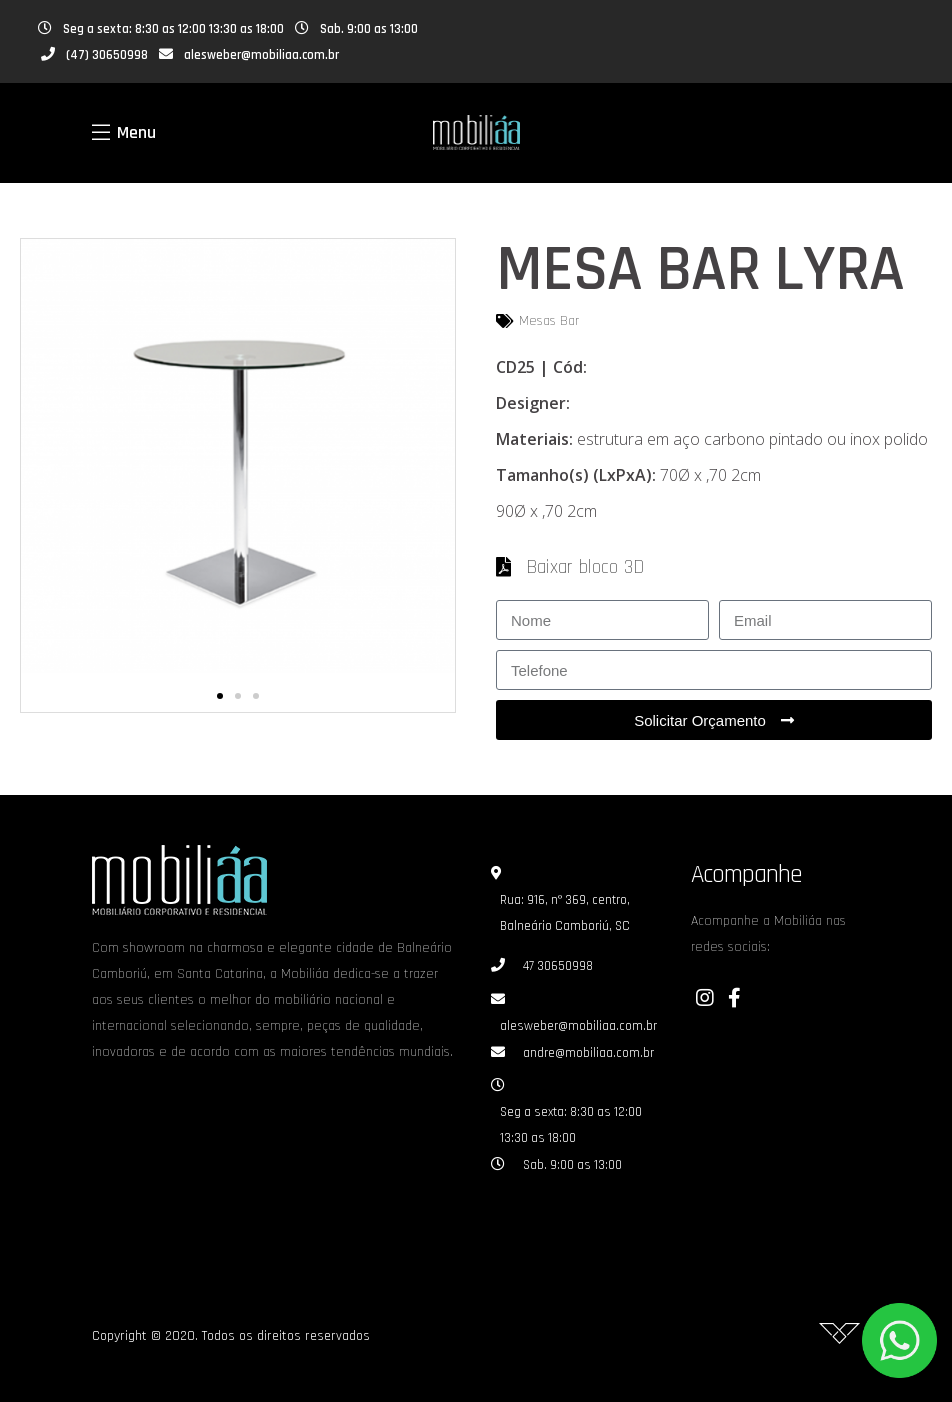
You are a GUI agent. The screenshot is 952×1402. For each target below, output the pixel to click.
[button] (220, 696)
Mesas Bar (549, 321)
